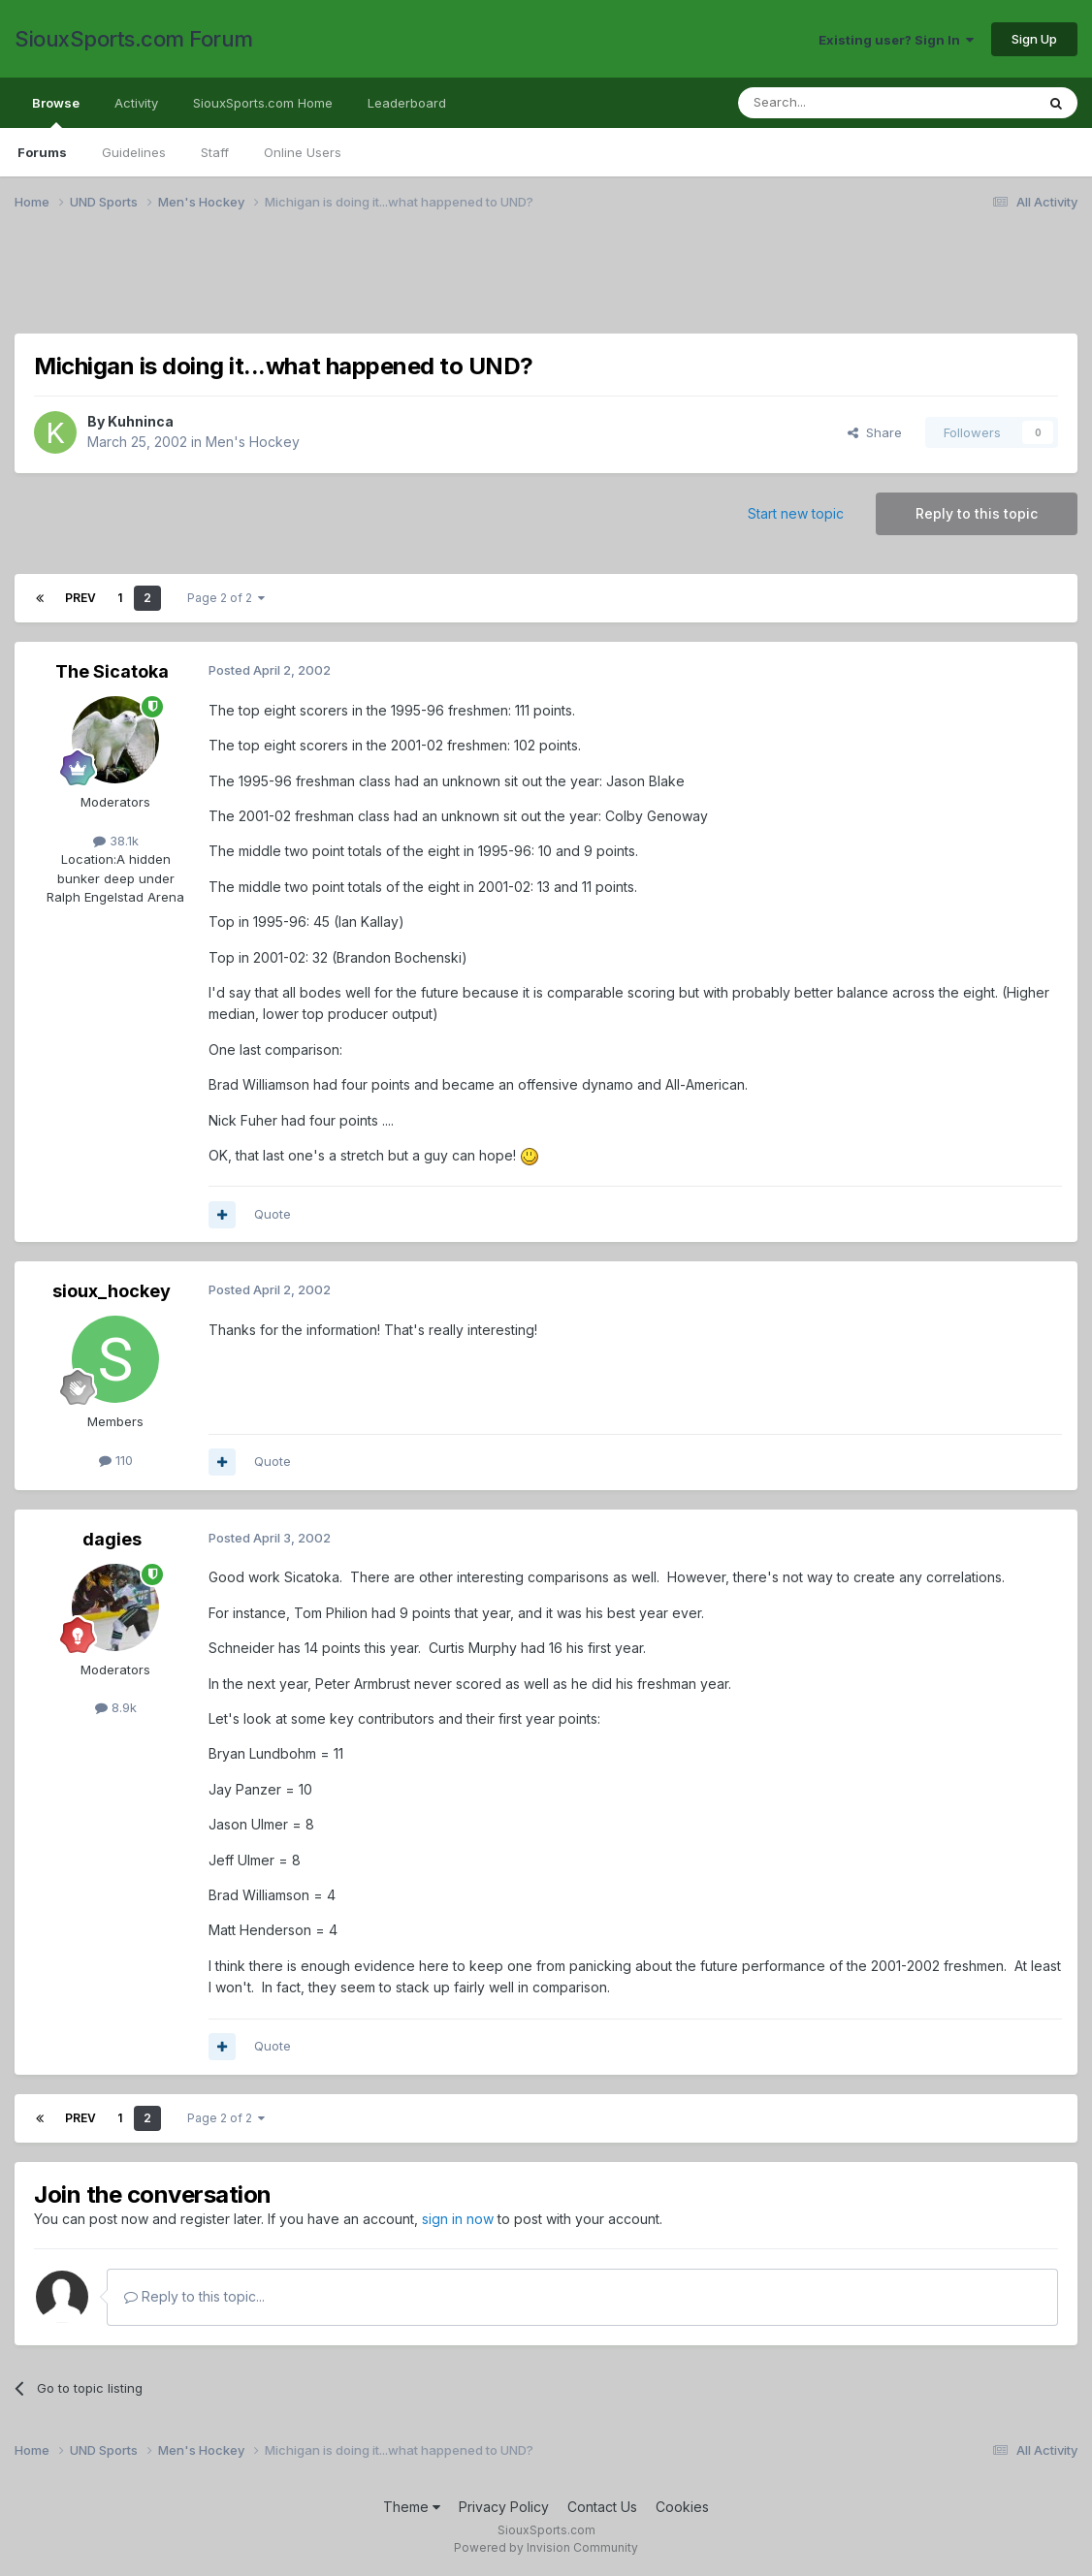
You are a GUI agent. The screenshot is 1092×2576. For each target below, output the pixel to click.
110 (116, 1460)
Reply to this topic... (194, 2296)
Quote (272, 1214)
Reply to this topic (976, 513)
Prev (80, 597)
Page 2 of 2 (226, 597)
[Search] (837, 102)
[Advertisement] (546, 284)
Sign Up (1034, 39)
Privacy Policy (504, 2506)
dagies (112, 1539)
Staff (215, 152)
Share (875, 432)
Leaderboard (407, 103)
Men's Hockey (253, 441)
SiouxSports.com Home (263, 103)
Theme (411, 2506)
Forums (42, 152)
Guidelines (134, 152)
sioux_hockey (111, 1291)
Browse (56, 111)
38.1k (116, 840)
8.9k (116, 1707)
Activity (136, 103)
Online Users (302, 152)
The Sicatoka (112, 671)
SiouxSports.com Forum (134, 38)
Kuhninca (141, 421)
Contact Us (602, 2506)
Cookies (682, 2506)
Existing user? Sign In (896, 40)
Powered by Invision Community (546, 2547)
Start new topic (796, 513)
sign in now (458, 2218)
